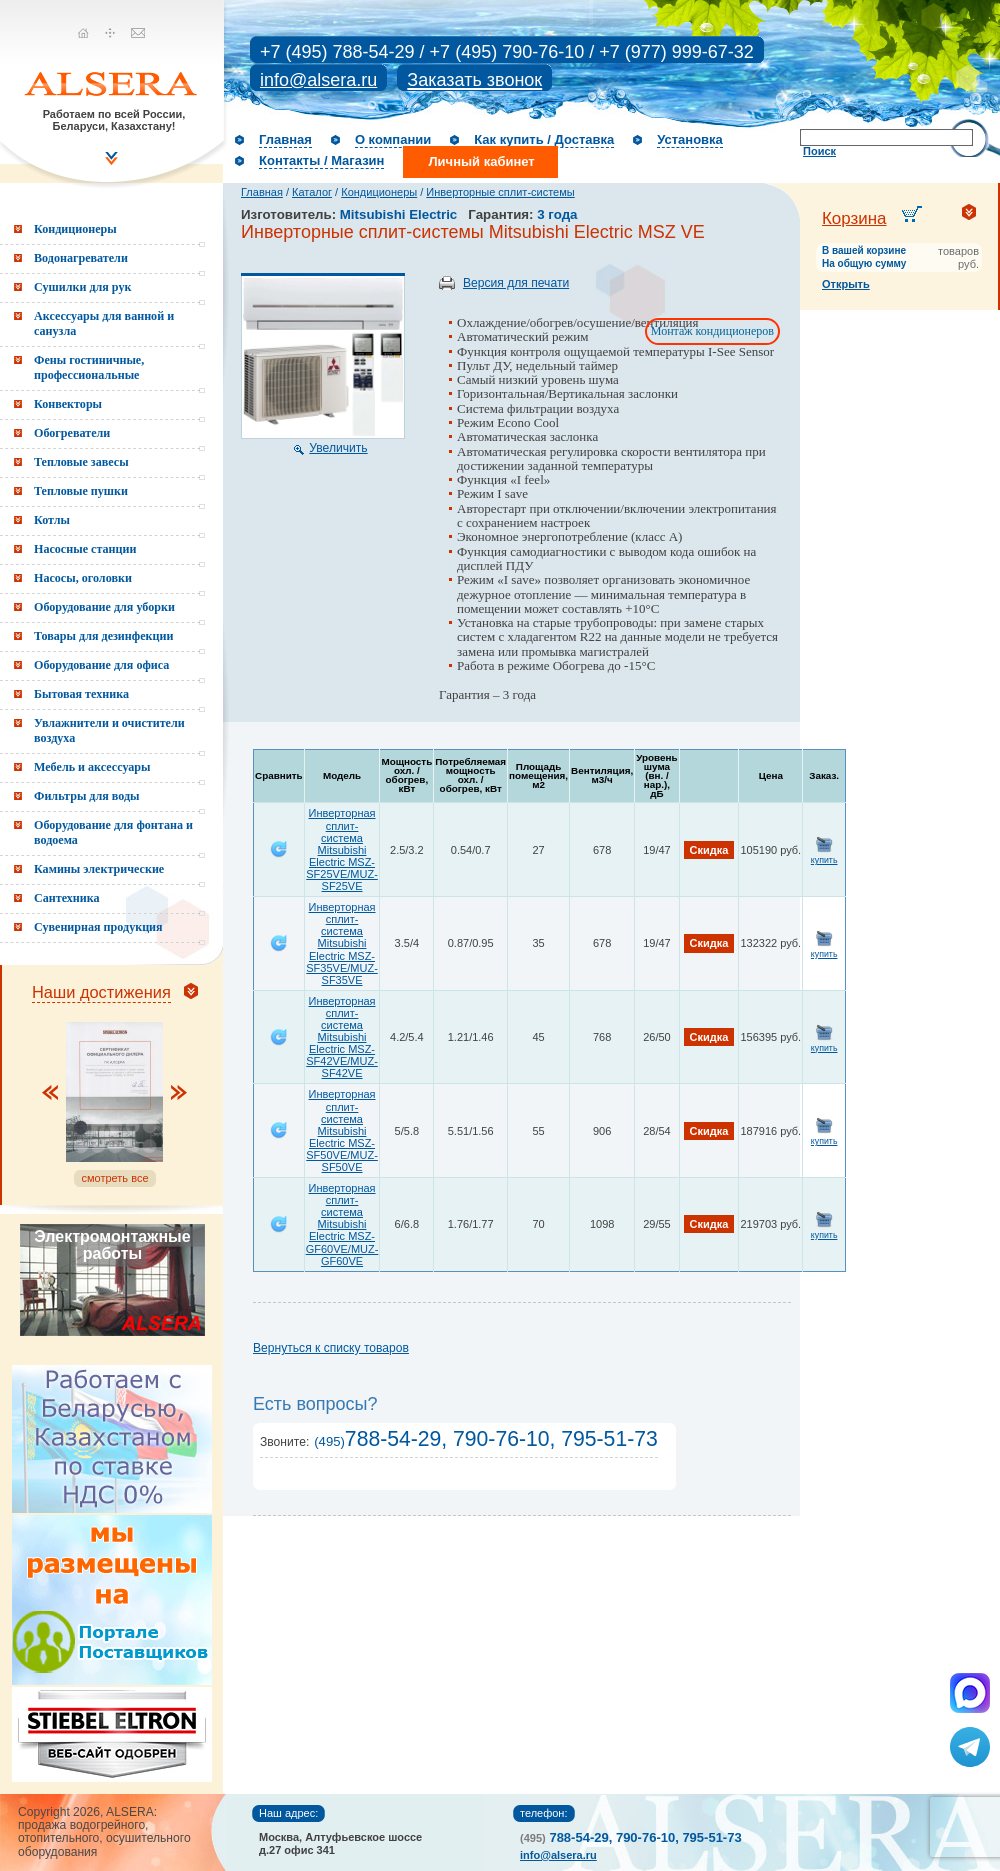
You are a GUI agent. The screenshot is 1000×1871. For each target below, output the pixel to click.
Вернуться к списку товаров (331, 1348)
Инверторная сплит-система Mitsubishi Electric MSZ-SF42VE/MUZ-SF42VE (342, 1037)
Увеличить (338, 448)
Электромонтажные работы (112, 1245)
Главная (285, 139)
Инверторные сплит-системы (500, 192)
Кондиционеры (379, 192)
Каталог (312, 192)
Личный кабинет (481, 161)
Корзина (854, 218)
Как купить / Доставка (544, 139)
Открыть (846, 284)
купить (824, 860)
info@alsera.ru (318, 80)
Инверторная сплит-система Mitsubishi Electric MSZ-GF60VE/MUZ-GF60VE (342, 1224)
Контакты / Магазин (321, 160)
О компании (393, 139)
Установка (690, 139)
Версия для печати (516, 283)
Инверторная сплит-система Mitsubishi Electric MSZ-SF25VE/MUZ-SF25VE (342, 849)
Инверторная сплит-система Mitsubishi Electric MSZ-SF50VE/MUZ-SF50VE (342, 1130)
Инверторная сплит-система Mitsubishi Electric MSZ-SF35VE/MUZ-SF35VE (342, 943)
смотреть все (114, 1178)
